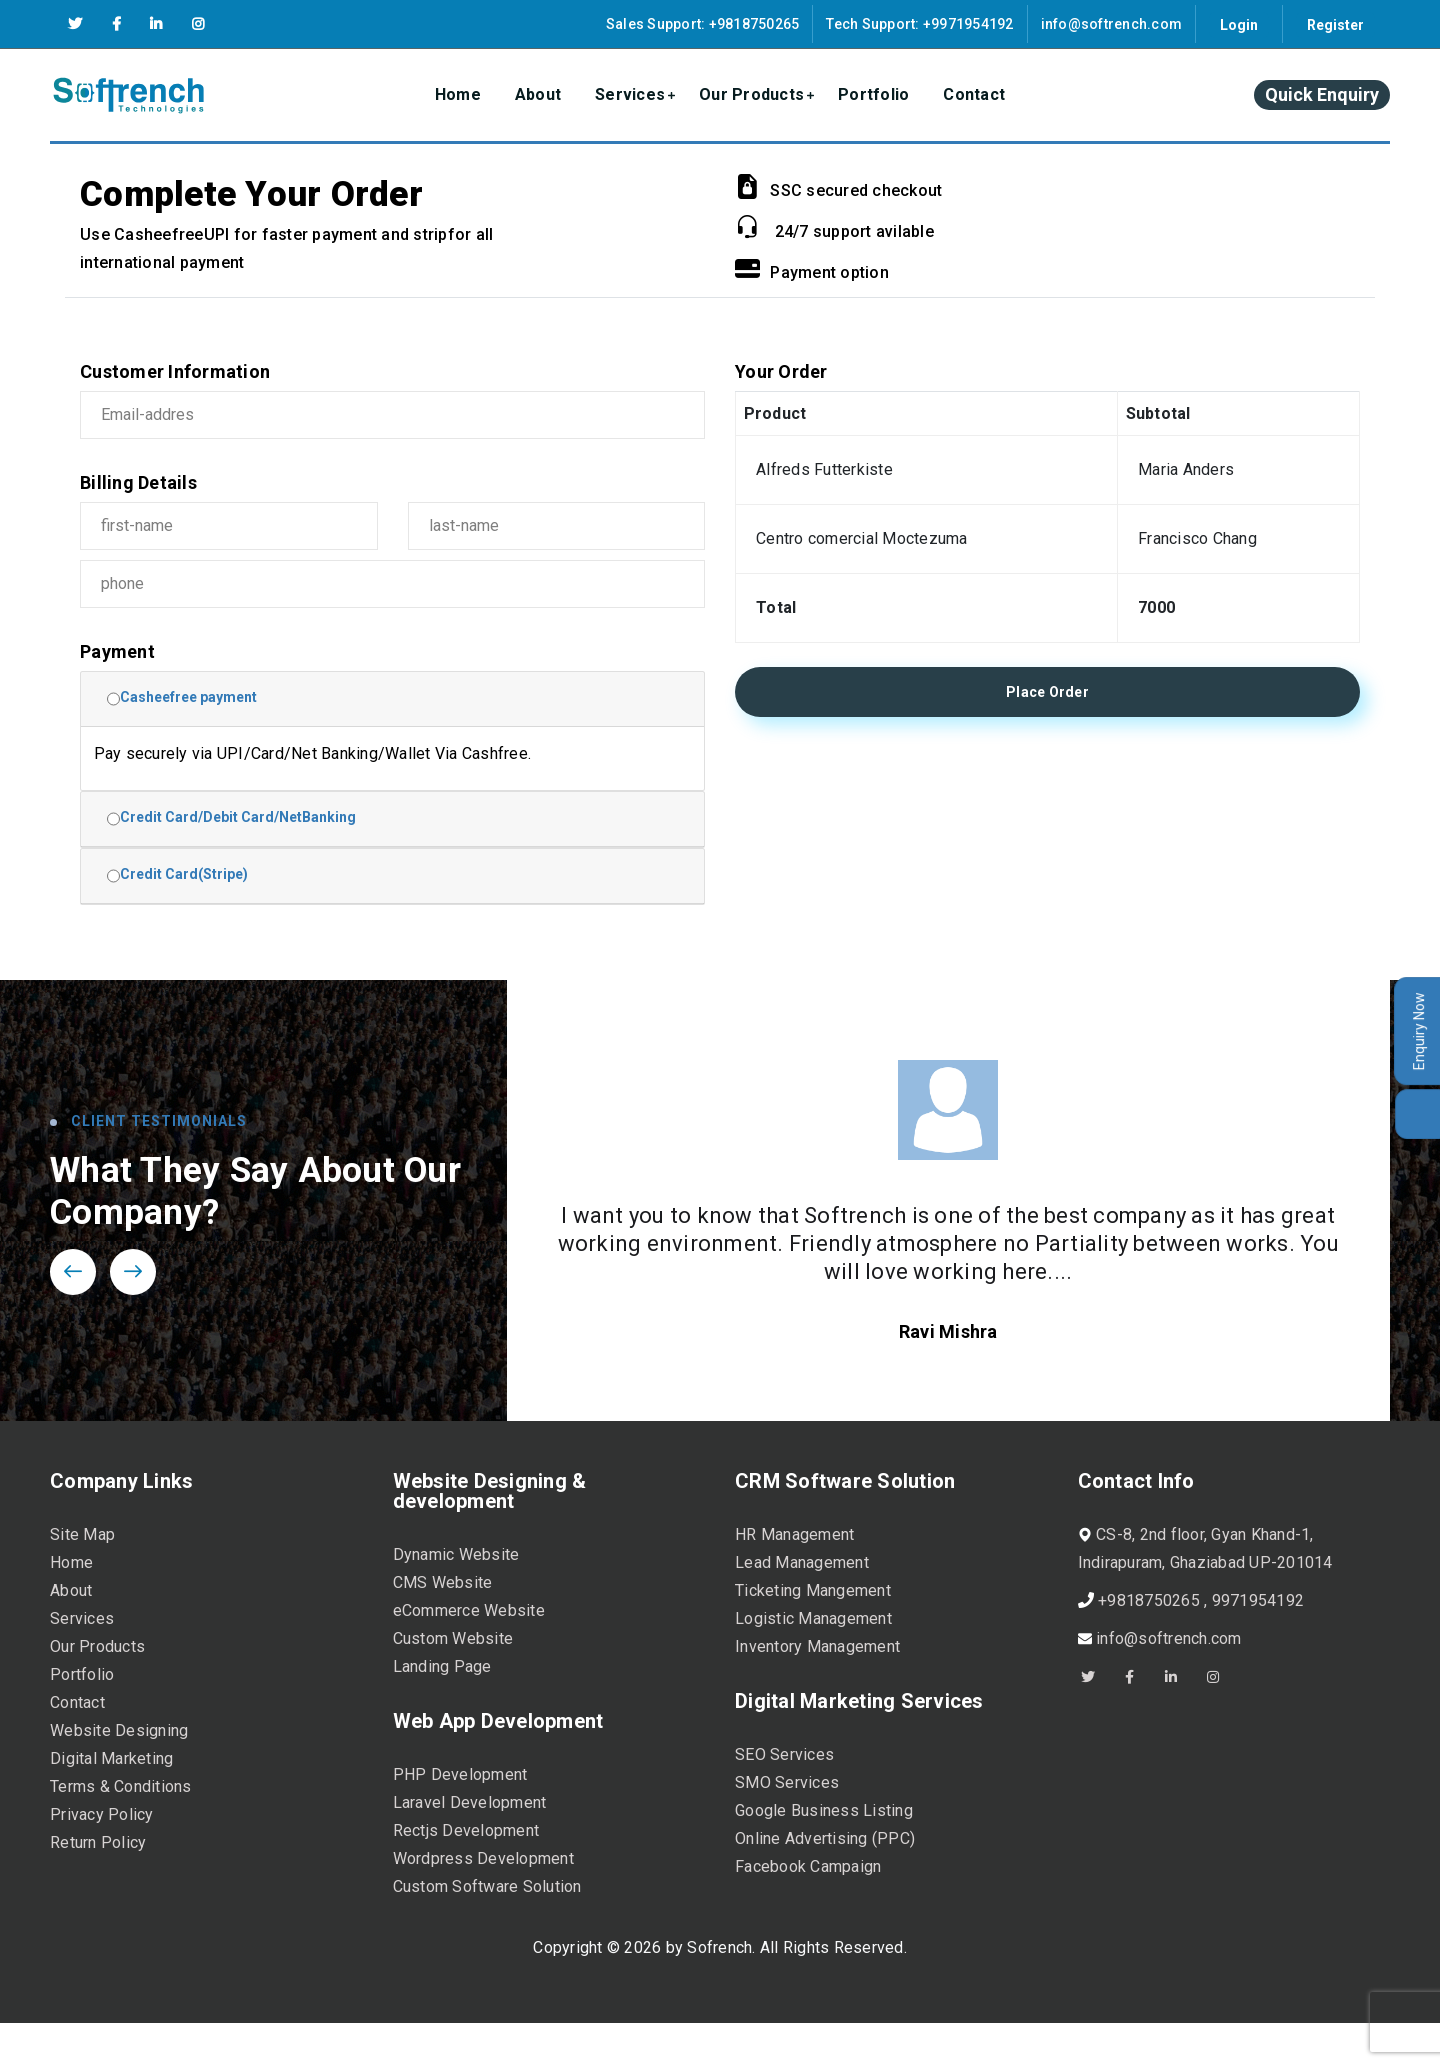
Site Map (82, 1562)
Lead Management (802, 1590)
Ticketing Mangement (813, 1618)
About (538, 94)
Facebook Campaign (808, 1894)
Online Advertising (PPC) (825, 1866)
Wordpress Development (483, 1886)
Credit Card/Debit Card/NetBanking (231, 818)
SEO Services (784, 1782)
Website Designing (119, 1758)
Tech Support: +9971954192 (919, 24)
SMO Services (787, 1810)
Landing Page (442, 1694)
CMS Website (443, 1610)
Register (1335, 25)
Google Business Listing (824, 1838)
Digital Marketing (111, 1786)
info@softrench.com (1112, 24)
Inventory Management (817, 1674)
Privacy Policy (102, 1842)
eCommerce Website (469, 1638)
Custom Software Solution (487, 1914)
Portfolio (873, 94)
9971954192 (1258, 1628)
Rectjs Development (466, 1858)
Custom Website (453, 1666)
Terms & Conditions (121, 1814)
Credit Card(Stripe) (177, 875)
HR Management (794, 1562)
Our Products (751, 94)
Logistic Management (813, 1646)
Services (630, 94)
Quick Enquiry (1322, 94)
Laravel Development (470, 1830)
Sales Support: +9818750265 (703, 24)
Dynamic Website (456, 1582)
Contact (974, 94)
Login (1239, 25)
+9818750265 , (1143, 1628)
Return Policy (98, 1870)
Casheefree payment (182, 698)
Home (458, 94)
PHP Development (460, 1802)
